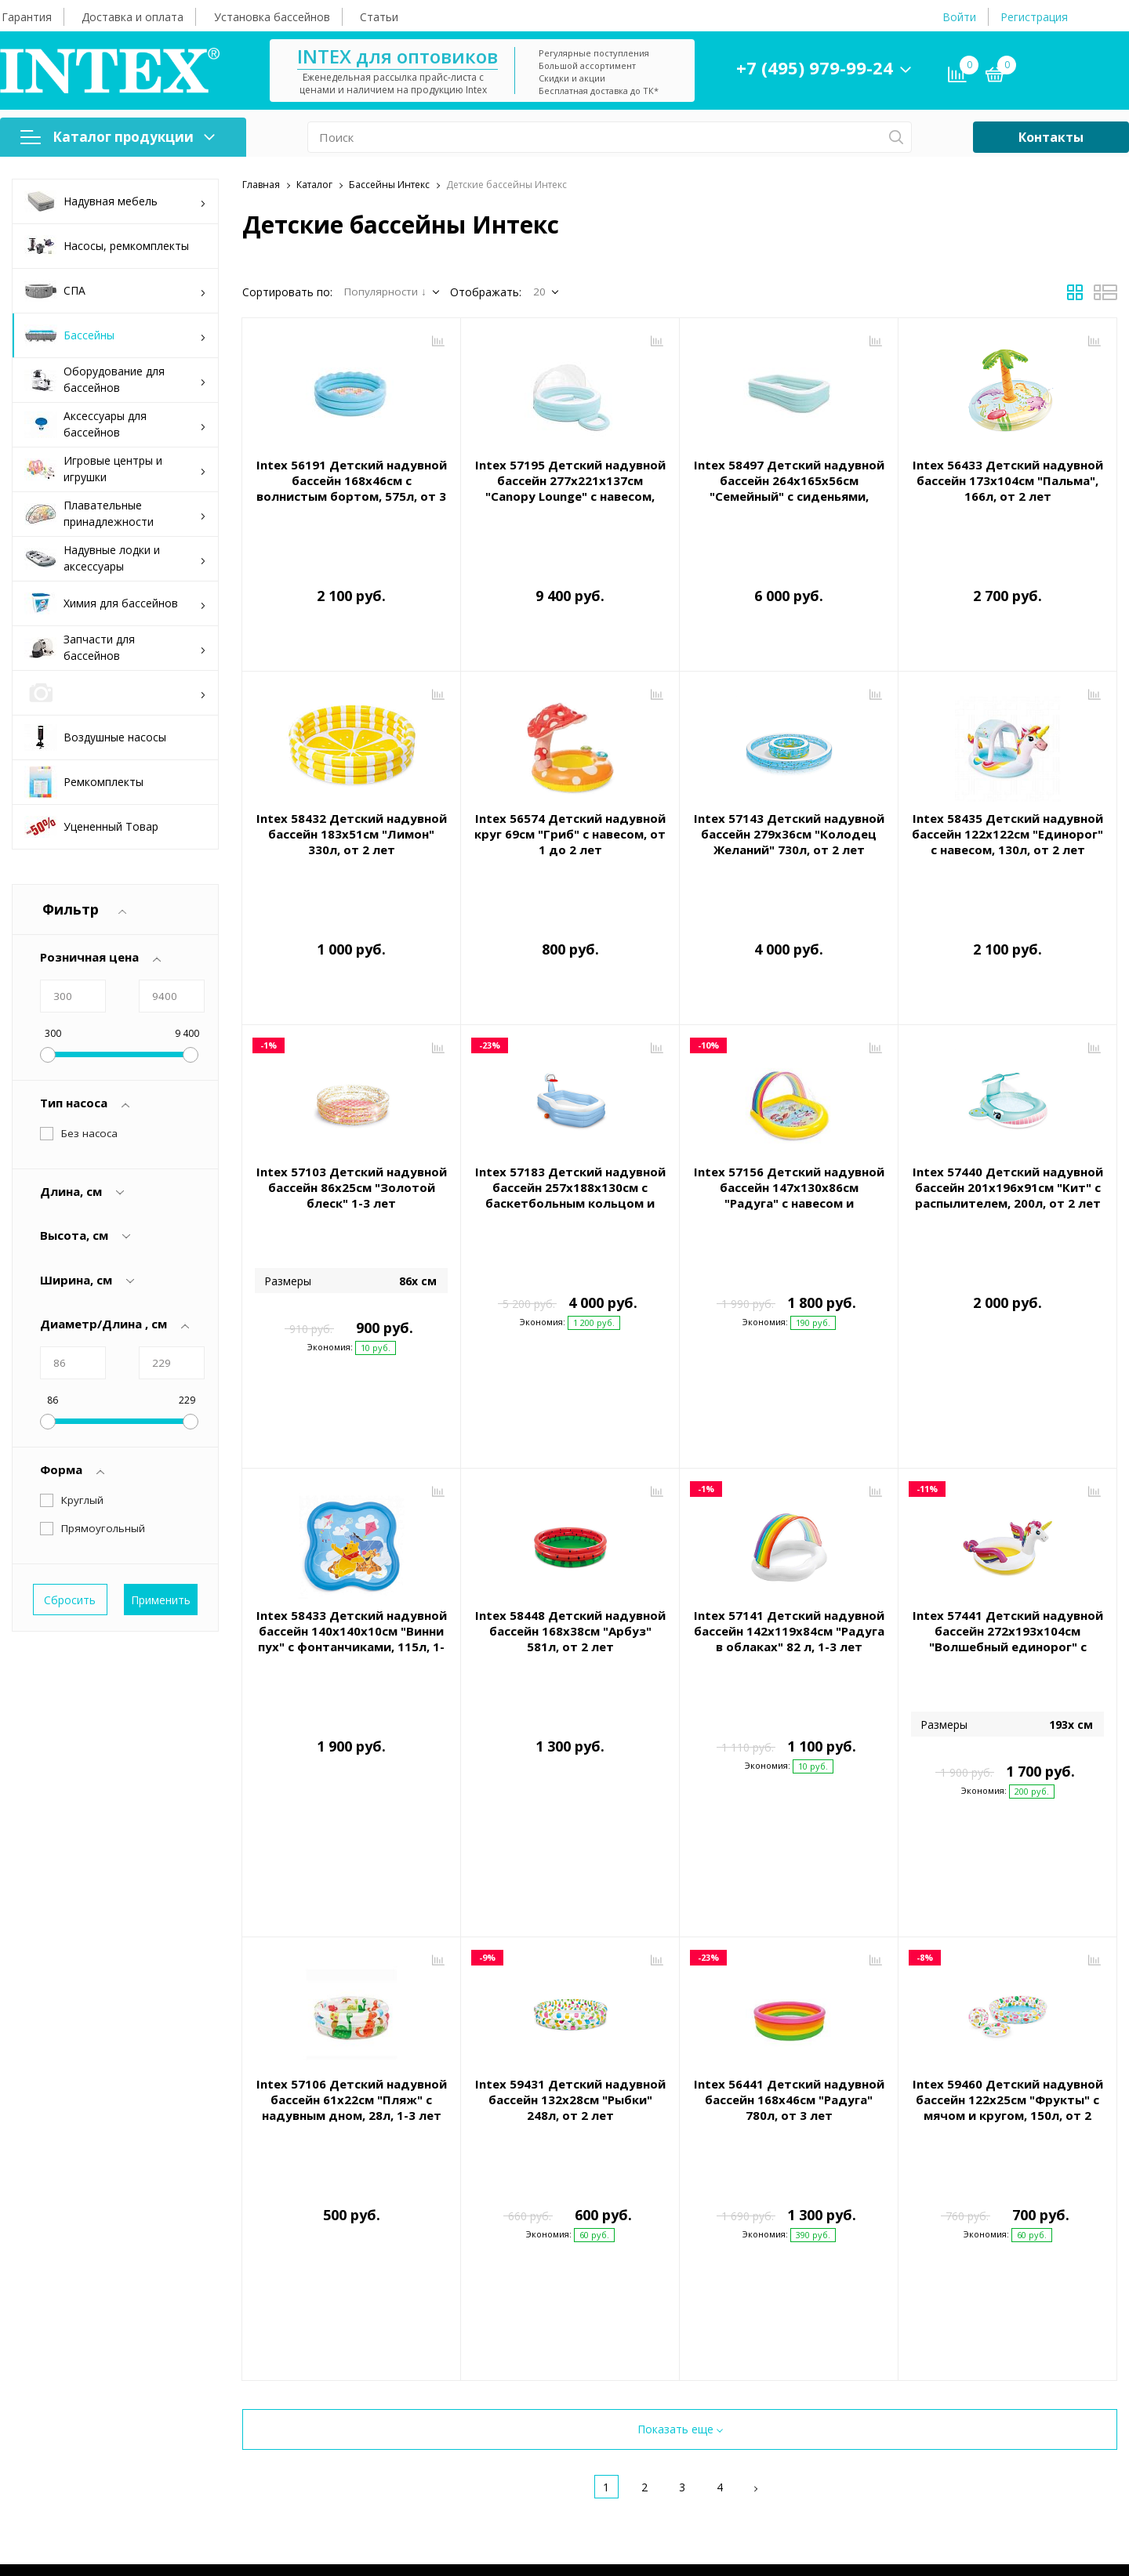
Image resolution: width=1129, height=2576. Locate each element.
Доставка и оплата (132, 16)
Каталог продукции (117, 137)
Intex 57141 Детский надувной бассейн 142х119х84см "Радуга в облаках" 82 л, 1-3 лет (789, 1474)
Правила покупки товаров (357, 2331)
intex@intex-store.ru (921, 2275)
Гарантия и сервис (337, 2253)
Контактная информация (928, 2208)
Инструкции (320, 2357)
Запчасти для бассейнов (115, 647)
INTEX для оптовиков (397, 56)
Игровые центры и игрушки (115, 468)
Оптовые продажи (617, 2279)
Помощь (317, 2208)
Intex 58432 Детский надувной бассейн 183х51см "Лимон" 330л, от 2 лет (351, 798)
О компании (607, 2208)
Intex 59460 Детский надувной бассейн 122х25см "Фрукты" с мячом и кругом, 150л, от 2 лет (1008, 1841)
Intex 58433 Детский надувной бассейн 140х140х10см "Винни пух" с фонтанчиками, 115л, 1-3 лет (351, 1482)
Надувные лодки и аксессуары (115, 558)
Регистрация (1034, 16)
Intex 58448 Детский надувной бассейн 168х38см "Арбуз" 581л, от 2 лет (570, 1474)
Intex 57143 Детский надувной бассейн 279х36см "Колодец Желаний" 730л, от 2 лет (789, 798)
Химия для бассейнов (115, 603)
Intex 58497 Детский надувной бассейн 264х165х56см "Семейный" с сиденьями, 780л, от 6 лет (789, 488)
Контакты (1051, 137)
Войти (959, 16)
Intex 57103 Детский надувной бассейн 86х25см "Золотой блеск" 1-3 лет (351, 1116)
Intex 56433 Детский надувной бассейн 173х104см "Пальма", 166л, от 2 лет (1008, 480)
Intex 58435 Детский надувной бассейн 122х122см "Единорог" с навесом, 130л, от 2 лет (1007, 798)
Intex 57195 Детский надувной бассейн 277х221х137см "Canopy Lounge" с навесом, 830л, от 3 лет (570, 488)
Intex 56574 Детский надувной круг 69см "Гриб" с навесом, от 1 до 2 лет (570, 798)
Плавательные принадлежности (115, 513)
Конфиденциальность (346, 2382)
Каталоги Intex (607, 2305)
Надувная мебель (115, 201)
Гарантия (27, 16)
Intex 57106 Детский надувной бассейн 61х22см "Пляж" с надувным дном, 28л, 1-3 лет (351, 1833)
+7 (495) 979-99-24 (814, 67)
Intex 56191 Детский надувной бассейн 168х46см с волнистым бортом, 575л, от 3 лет (351, 488)
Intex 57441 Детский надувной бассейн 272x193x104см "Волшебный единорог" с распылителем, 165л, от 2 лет (1008, 1482)
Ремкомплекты (83, 782)
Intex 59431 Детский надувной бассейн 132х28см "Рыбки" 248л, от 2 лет (570, 1833)
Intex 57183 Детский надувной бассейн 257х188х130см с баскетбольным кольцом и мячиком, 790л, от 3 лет (570, 1124)
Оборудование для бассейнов (115, 379)
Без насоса (89, 1133)
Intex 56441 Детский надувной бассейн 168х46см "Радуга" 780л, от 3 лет (789, 1833)
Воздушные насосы (95, 737)
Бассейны (115, 335)
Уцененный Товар (91, 827)
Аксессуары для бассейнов (115, 424)
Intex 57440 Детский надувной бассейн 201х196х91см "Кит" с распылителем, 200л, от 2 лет (1008, 1116)
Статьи (379, 16)
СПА (115, 291)
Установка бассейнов (272, 16)
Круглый (82, 1500)
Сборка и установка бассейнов (369, 2305)
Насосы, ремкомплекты (106, 246)
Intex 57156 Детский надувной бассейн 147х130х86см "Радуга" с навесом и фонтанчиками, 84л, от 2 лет (789, 1124)
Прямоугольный (103, 1528)
